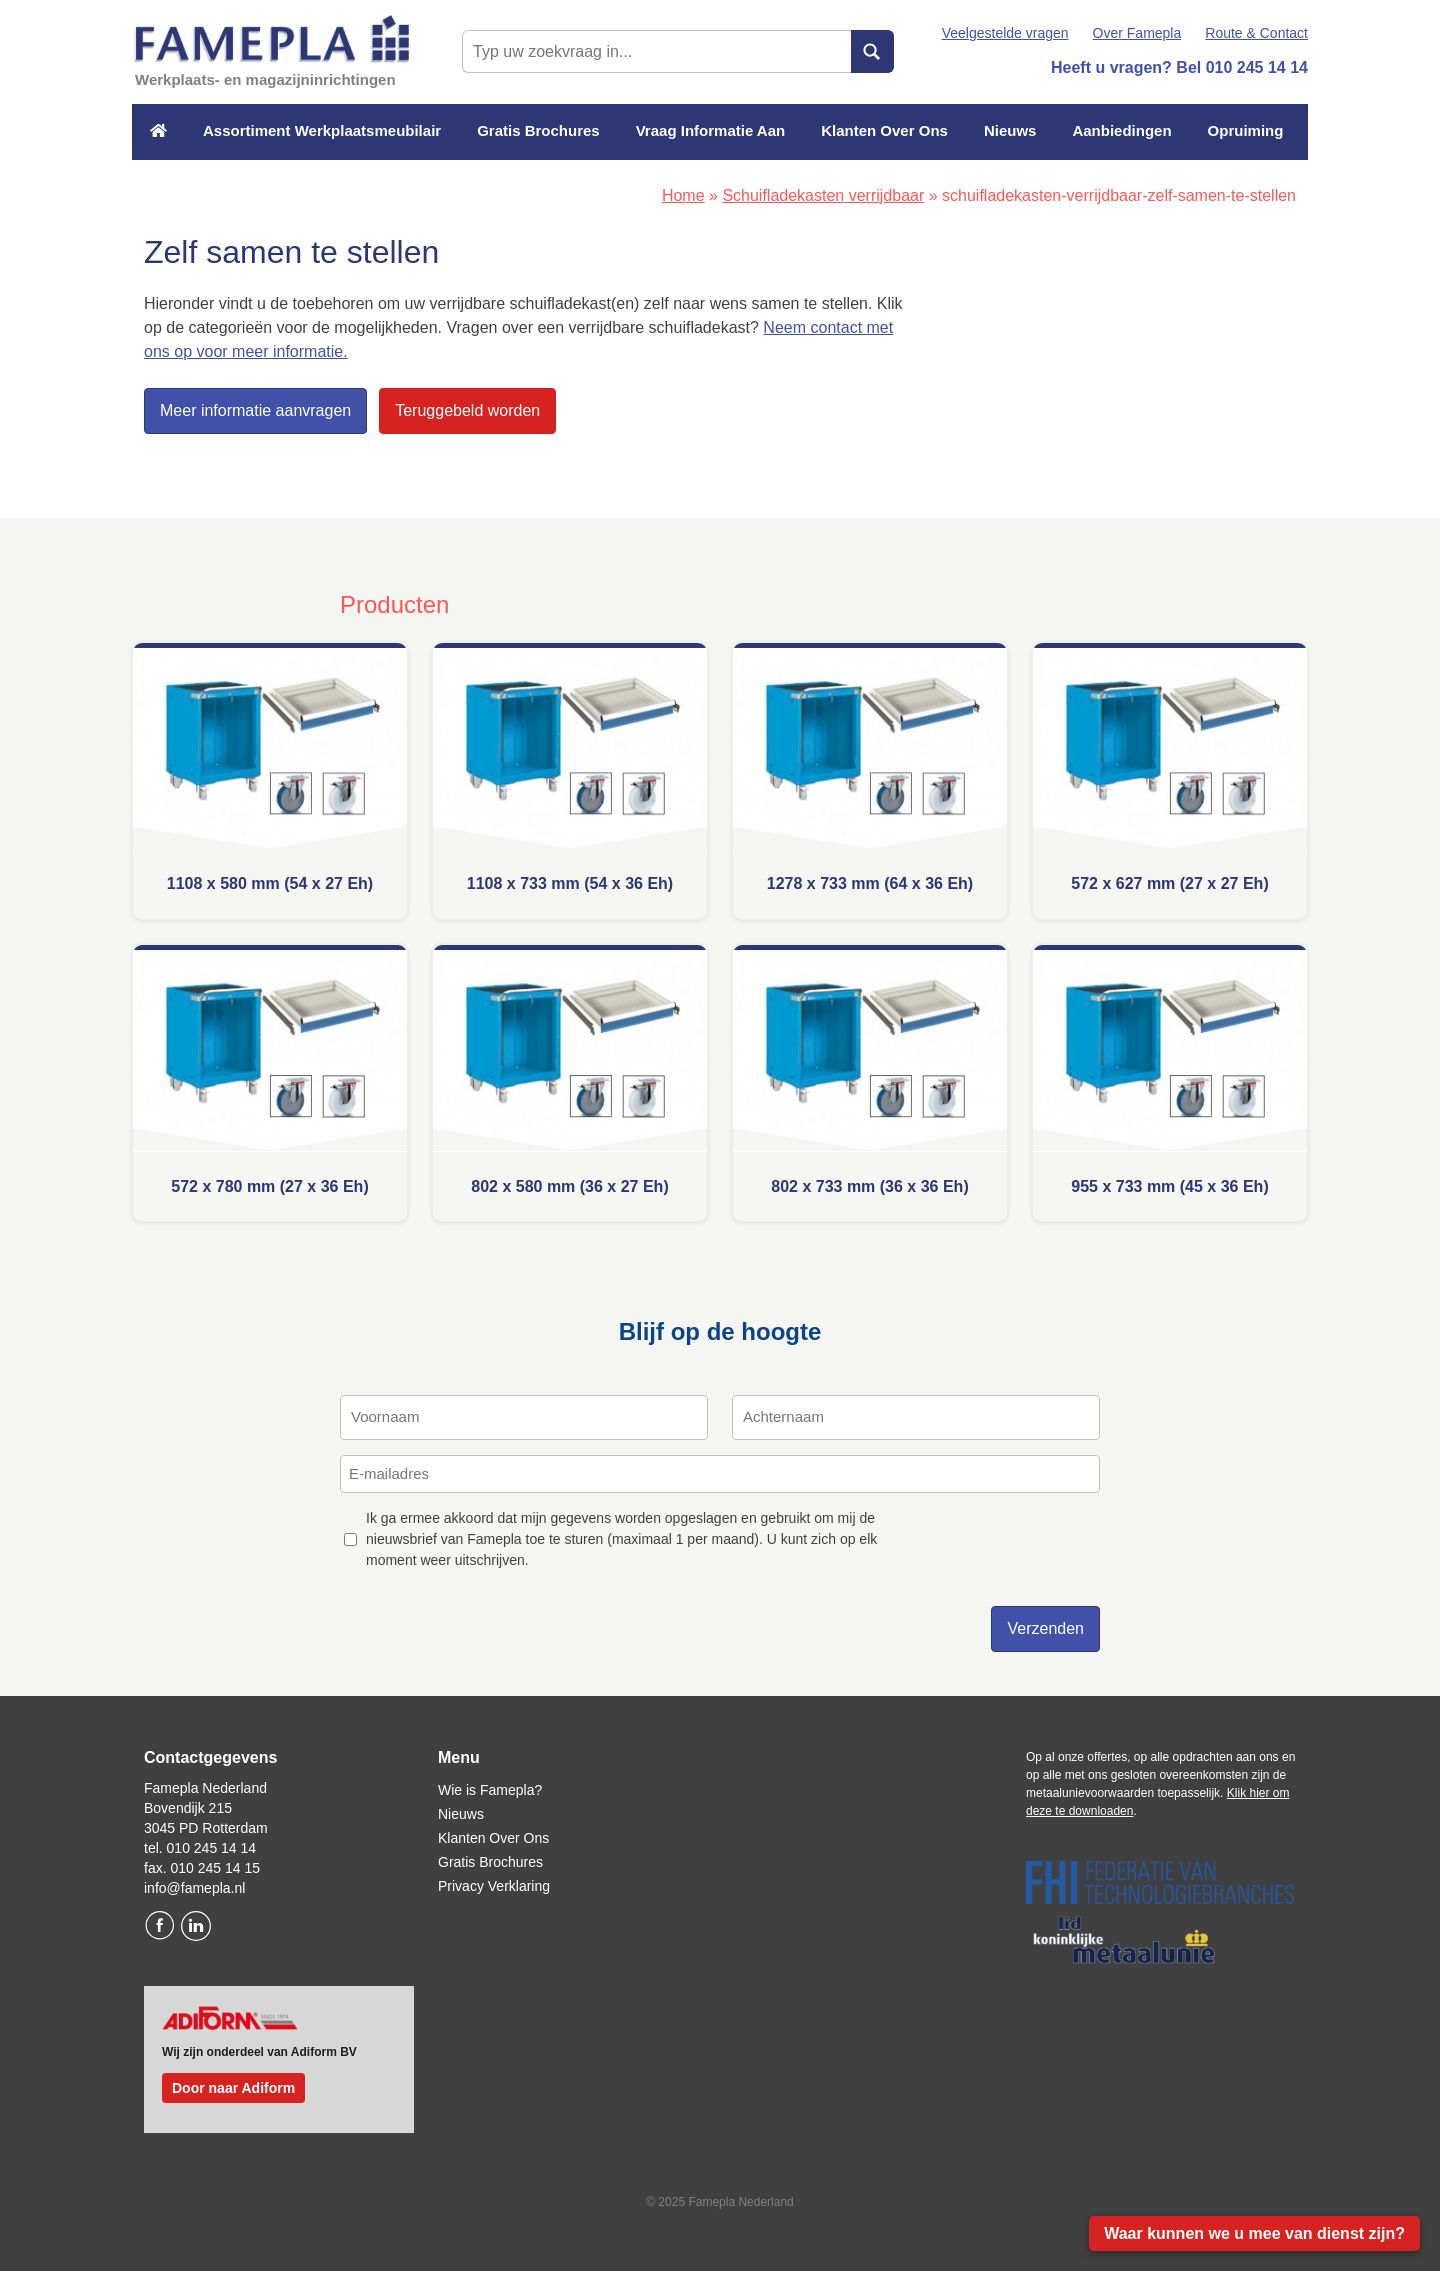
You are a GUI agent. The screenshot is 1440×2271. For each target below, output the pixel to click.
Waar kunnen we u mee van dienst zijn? (1254, 2233)
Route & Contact (1256, 33)
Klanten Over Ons (884, 130)
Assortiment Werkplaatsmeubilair (322, 130)
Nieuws (1010, 130)
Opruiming (1246, 130)
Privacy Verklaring (494, 1886)
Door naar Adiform (233, 2088)
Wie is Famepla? (490, 1790)
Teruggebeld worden (467, 410)
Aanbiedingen (1121, 130)
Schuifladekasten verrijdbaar (823, 195)
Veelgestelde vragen (1005, 33)
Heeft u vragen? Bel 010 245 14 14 (1179, 67)
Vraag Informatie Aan (711, 130)
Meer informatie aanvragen (255, 410)
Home (683, 195)
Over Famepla (1137, 33)
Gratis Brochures (538, 130)
